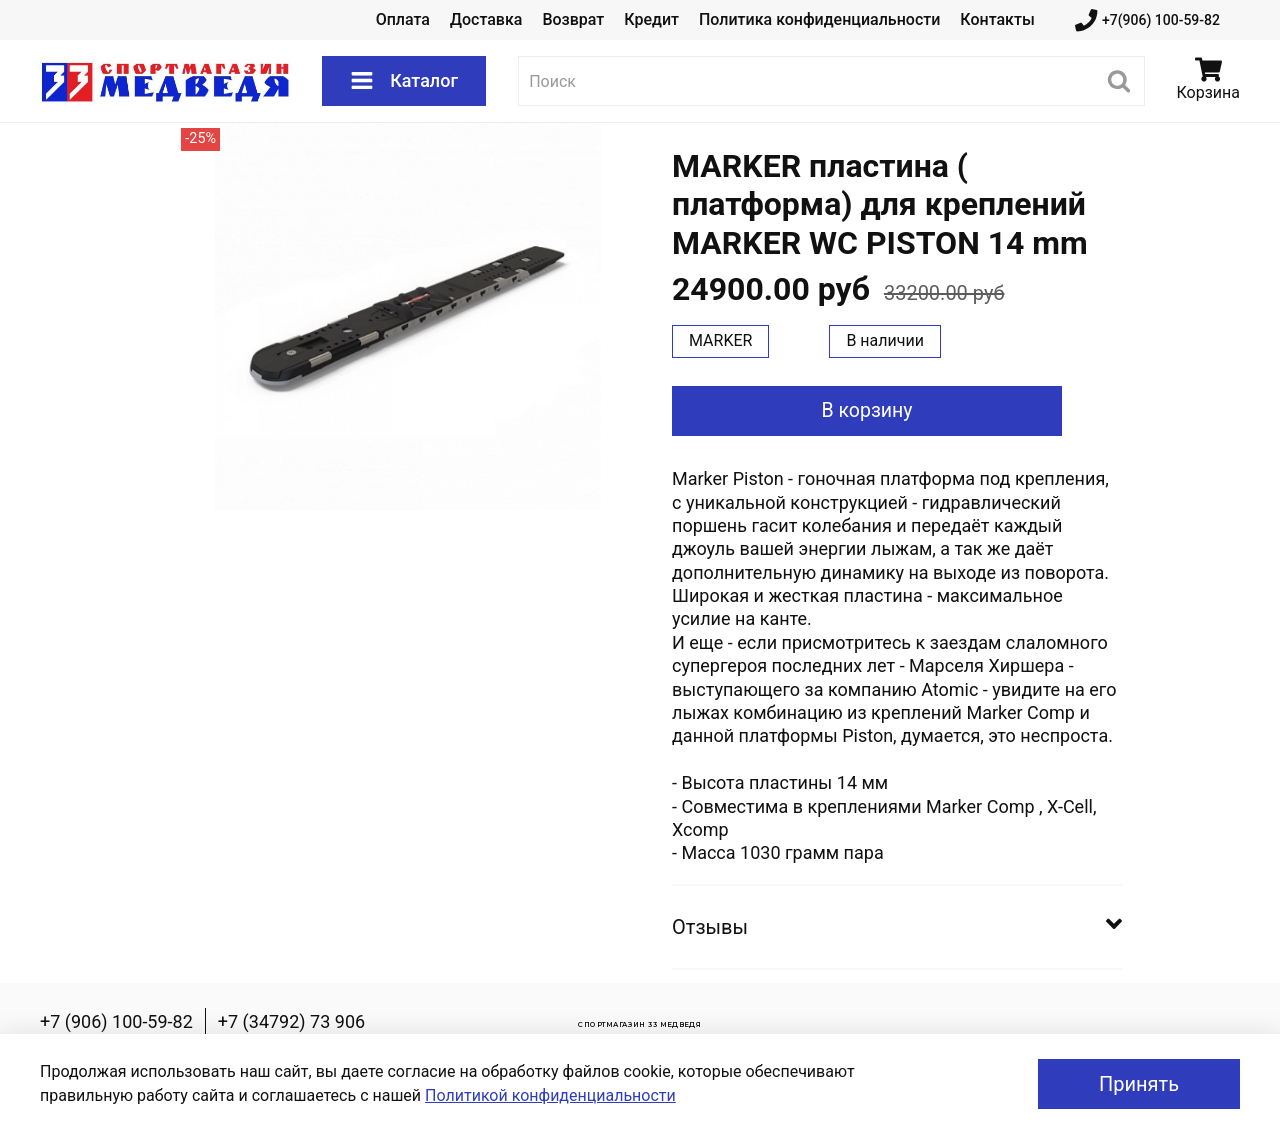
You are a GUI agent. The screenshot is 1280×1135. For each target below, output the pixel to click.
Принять (1139, 1084)
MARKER (720, 340)
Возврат (573, 19)
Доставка (486, 19)
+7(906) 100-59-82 (1147, 20)
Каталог (404, 81)
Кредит (651, 19)
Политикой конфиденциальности (550, 1095)
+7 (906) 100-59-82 (116, 1021)
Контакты (997, 19)
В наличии (885, 340)
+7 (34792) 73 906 (291, 1021)
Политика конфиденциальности (819, 19)
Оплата (403, 19)
